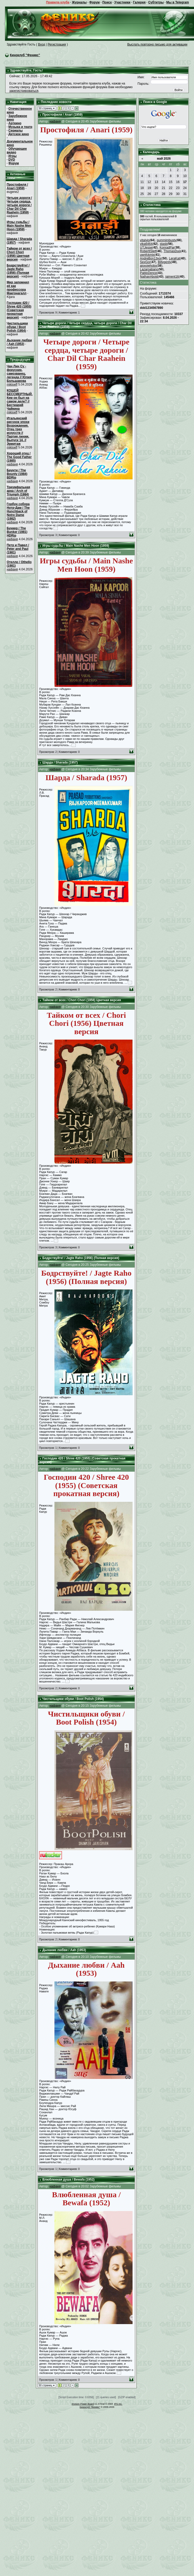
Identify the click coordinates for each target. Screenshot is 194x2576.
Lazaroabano (149, 269)
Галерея (139, 2)
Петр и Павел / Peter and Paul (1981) (18, 548)
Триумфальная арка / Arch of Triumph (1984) (18, 490)
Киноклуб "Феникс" (25, 55)
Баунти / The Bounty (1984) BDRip (17, 473)
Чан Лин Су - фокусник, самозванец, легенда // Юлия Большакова (19, 373)
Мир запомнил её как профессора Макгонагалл (18, 288)
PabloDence (148, 273)
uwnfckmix (147, 255)
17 (184, 182)
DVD (11, 159)
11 (142, 182)
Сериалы (15, 130)
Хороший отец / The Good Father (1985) (19, 457)
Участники (122, 2)
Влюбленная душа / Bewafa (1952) (68, 2179)
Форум (94, 2)
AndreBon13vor (150, 258)
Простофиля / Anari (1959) (17, 186)
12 (149, 182)
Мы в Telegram (177, 2)
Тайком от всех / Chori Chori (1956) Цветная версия (19, 254)
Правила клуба (57, 2)
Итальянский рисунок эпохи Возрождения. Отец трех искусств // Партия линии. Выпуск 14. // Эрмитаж (18, 431)
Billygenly (164, 262)
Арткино (14, 123)
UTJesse (146, 247)
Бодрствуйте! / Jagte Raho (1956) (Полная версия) (18, 271)
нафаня (12, 464)
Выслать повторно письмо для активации (157, 44)
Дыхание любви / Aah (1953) (19, 342)
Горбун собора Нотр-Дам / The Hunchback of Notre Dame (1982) (18, 511)
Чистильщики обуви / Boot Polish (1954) (17, 327)
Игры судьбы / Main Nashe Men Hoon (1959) (19, 225)
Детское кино (18, 134)
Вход (41, 44)
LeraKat (174, 258)
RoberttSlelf (148, 251)
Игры (12, 156)
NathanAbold (149, 276)
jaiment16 (172, 276)
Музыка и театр (20, 127)
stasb (163, 244)
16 (177, 182)
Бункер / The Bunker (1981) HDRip (17, 531)
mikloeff (12, 384)
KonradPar (167, 247)
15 (170, 182)
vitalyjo (144, 240)
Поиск (107, 2)
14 (163, 182)
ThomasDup (172, 251)
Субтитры (156, 2)
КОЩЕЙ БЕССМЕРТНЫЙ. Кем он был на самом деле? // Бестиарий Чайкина (20, 399)
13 (156, 182)
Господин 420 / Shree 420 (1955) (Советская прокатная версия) (19, 310)
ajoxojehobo (148, 266)
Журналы (79, 2)
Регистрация (57, 44)
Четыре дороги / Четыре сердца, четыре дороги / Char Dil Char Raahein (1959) (19, 205)
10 (184, 176)
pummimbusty (166, 240)
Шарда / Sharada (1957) (60, 762)
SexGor (145, 262)
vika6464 (146, 244)
